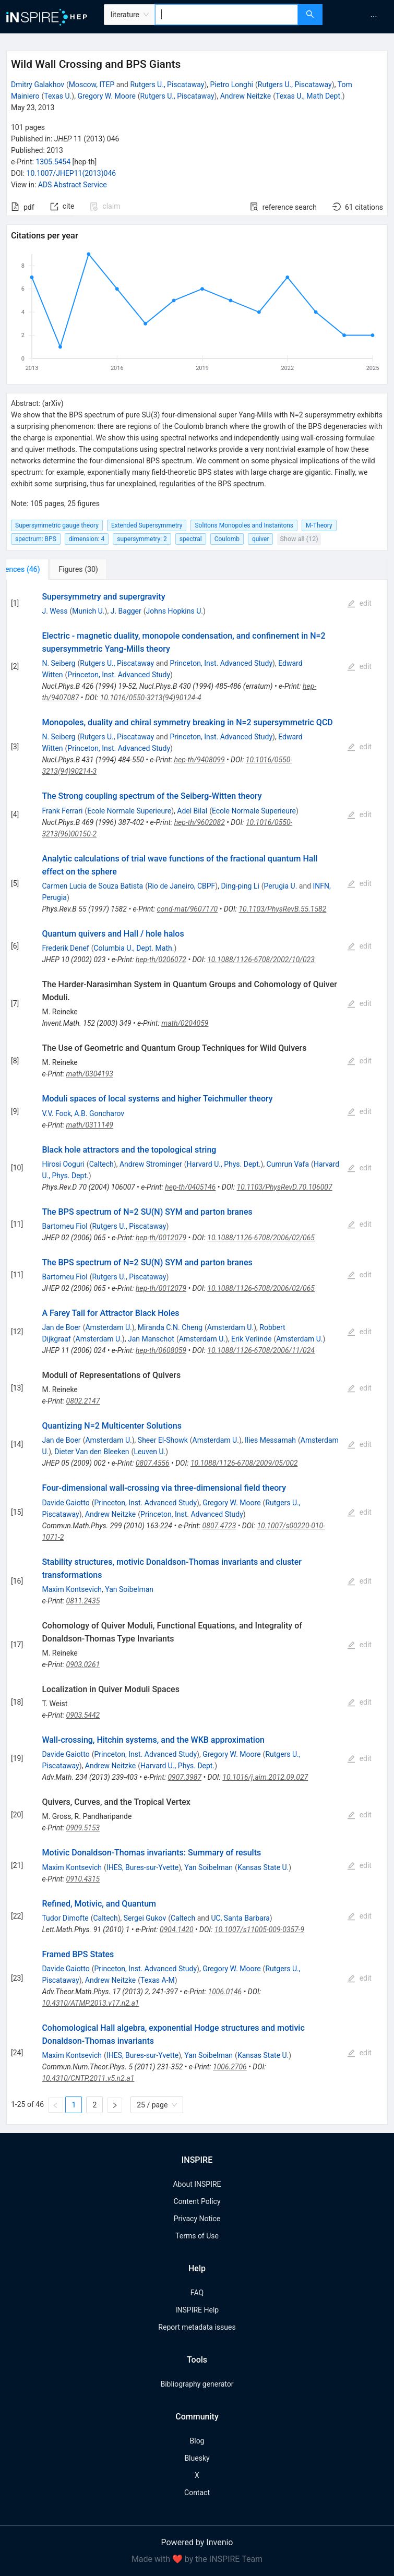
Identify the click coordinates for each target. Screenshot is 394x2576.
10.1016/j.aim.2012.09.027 (265, 1777)
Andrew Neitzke (245, 96)
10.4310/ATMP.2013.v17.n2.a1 (90, 2003)
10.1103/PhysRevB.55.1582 (282, 909)
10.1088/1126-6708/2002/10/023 (261, 959)
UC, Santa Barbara (240, 1918)
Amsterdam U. (108, 1327)
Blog (197, 2441)
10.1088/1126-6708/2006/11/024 (261, 1350)
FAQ (197, 2293)
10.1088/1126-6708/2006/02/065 (261, 1237)
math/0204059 (184, 1023)
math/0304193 (89, 1074)
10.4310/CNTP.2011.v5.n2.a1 (88, 2078)
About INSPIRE (197, 2184)
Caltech (101, 1164)
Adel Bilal (192, 811)
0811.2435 (83, 1601)
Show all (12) (299, 539)
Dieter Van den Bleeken (91, 1451)
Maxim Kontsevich (72, 1589)
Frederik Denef (65, 948)
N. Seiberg (58, 663)
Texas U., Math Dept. (309, 96)
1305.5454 (52, 162)
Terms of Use (197, 2236)
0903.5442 (83, 1715)
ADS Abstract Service (72, 185)
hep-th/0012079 (161, 1237)
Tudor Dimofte (65, 1918)
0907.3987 (184, 1777)
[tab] (41, 569)
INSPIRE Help (197, 2310)
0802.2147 (83, 1401)
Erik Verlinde (251, 1339)
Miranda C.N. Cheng (170, 1327)
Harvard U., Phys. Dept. (223, 1164)
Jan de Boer (61, 1327)
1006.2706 (230, 2067)
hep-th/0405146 (190, 1187)
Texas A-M (157, 1980)
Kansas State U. (263, 1867)
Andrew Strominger (151, 1164)
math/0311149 (89, 1125)
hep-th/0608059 (161, 1350)
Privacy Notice (197, 2218)
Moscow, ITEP (91, 84)
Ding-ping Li (240, 886)
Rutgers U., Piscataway (167, 84)
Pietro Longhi (231, 84)
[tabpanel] (197, 1352)
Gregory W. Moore (106, 96)
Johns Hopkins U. (174, 611)
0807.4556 (153, 1463)
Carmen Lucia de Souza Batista (92, 886)
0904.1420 (177, 1929)
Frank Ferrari (62, 811)
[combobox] (226, 14)
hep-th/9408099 (199, 760)
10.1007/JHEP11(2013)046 (71, 173)
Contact (197, 2492)
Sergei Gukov (145, 1918)
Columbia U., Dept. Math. (133, 948)
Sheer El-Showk (163, 1440)
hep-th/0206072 (161, 959)
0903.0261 (83, 1664)
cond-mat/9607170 (187, 909)
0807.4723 (219, 1525)
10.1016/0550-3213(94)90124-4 (150, 697)
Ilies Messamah (270, 1440)
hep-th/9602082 (199, 822)
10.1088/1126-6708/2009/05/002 (244, 1463)
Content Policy (196, 2201)
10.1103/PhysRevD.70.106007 (284, 1187)
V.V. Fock (56, 1113)
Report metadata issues (196, 2327)
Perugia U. (280, 886)
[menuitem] (373, 16)
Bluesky (196, 2458)
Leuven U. (149, 1451)
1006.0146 (225, 1991)
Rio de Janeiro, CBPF (181, 886)
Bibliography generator (196, 2384)
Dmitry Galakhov (37, 84)
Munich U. (88, 611)
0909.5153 (83, 1828)
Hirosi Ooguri (63, 1164)
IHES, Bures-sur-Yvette (142, 1867)
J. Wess (54, 611)
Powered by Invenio (197, 2542)
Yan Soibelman (129, 1589)
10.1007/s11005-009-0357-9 (259, 1929)
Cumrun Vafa (288, 1164)
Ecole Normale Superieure (129, 811)
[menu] (359, 16)
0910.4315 (83, 1879)
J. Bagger (126, 611)
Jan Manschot (151, 1339)
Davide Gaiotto (65, 1503)
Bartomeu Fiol (64, 1226)
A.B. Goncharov (99, 1113)
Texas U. (57, 96)
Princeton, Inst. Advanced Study (221, 663)
